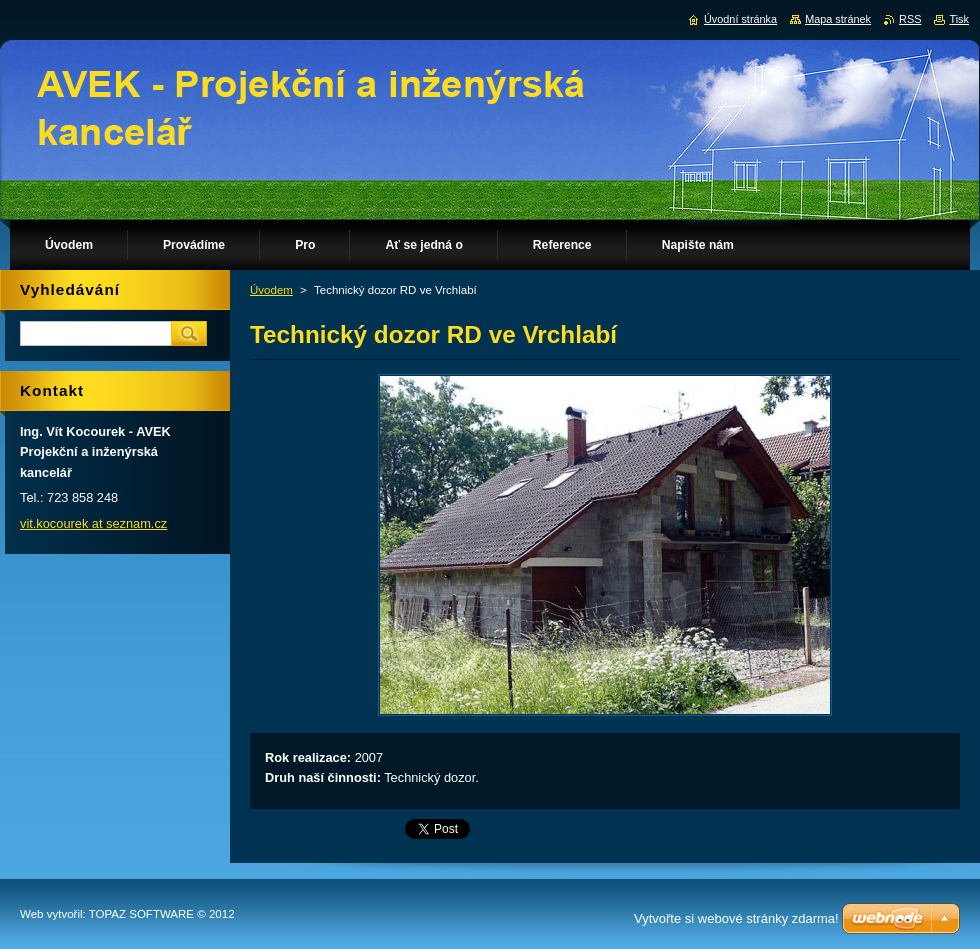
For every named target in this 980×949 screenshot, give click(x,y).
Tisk (959, 19)
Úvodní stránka (740, 19)
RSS (910, 19)
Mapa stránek (838, 19)
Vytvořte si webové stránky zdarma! (736, 918)
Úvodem (271, 290)
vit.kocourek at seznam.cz (93, 523)
